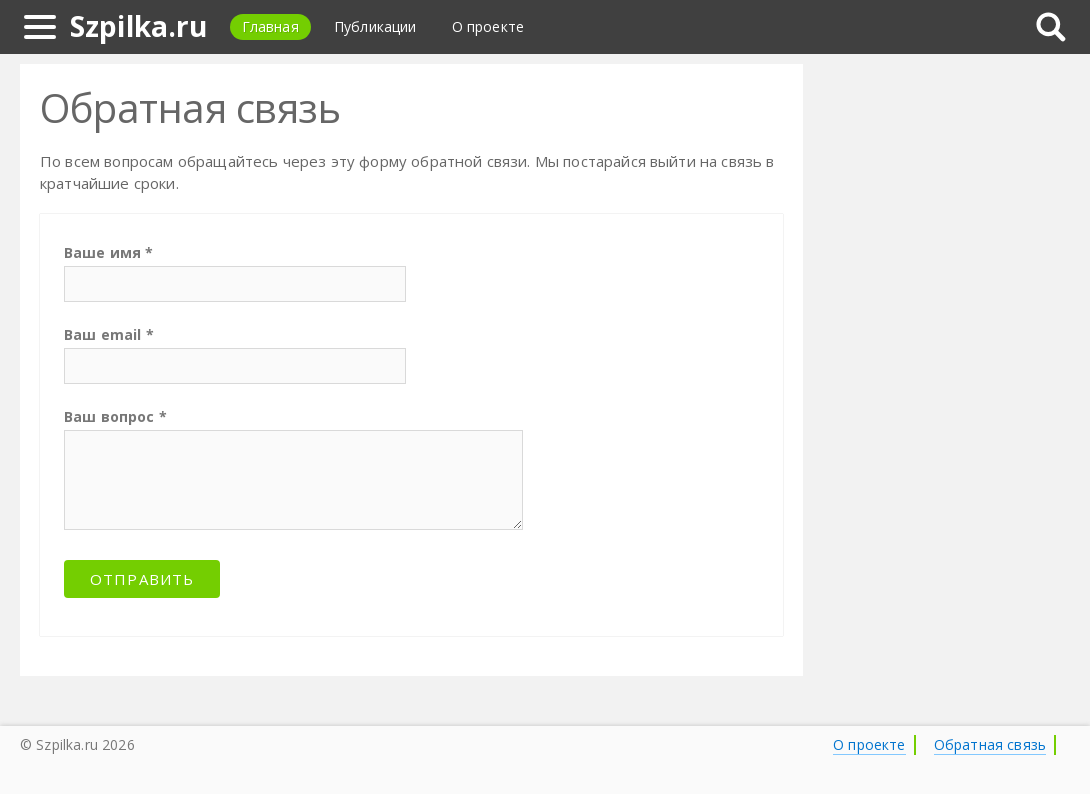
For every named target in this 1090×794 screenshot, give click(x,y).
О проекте (488, 26)
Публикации (375, 26)
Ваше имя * (109, 252)
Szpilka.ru (139, 26)
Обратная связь (990, 744)
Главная (270, 26)
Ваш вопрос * (115, 416)
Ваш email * (109, 334)
